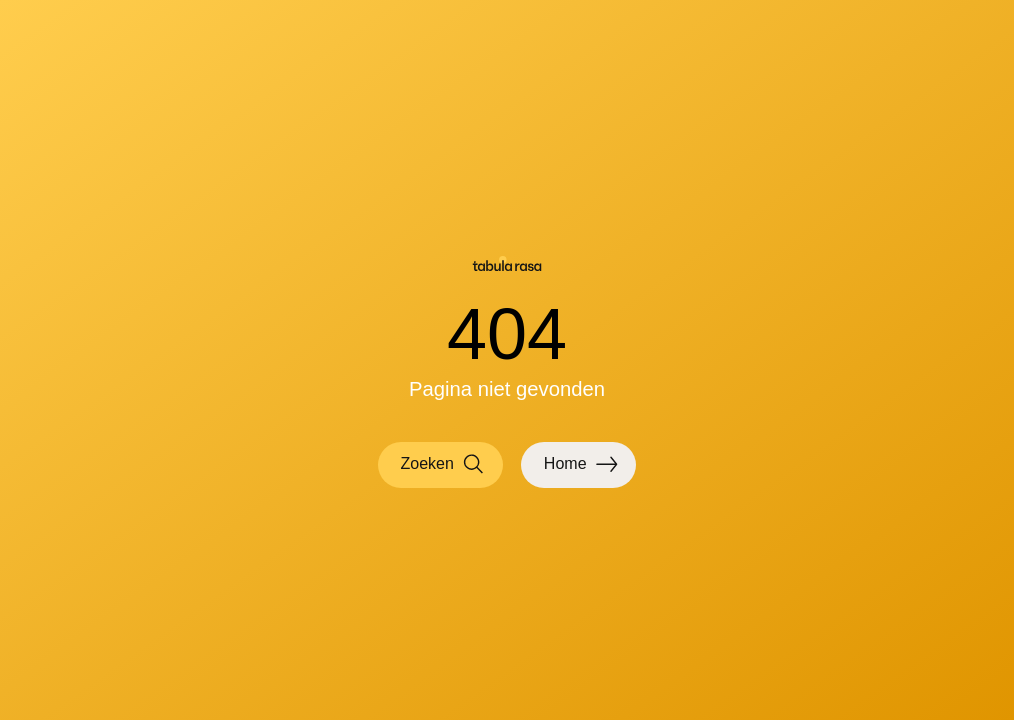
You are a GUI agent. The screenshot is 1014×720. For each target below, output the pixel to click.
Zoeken (442, 464)
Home (581, 464)
